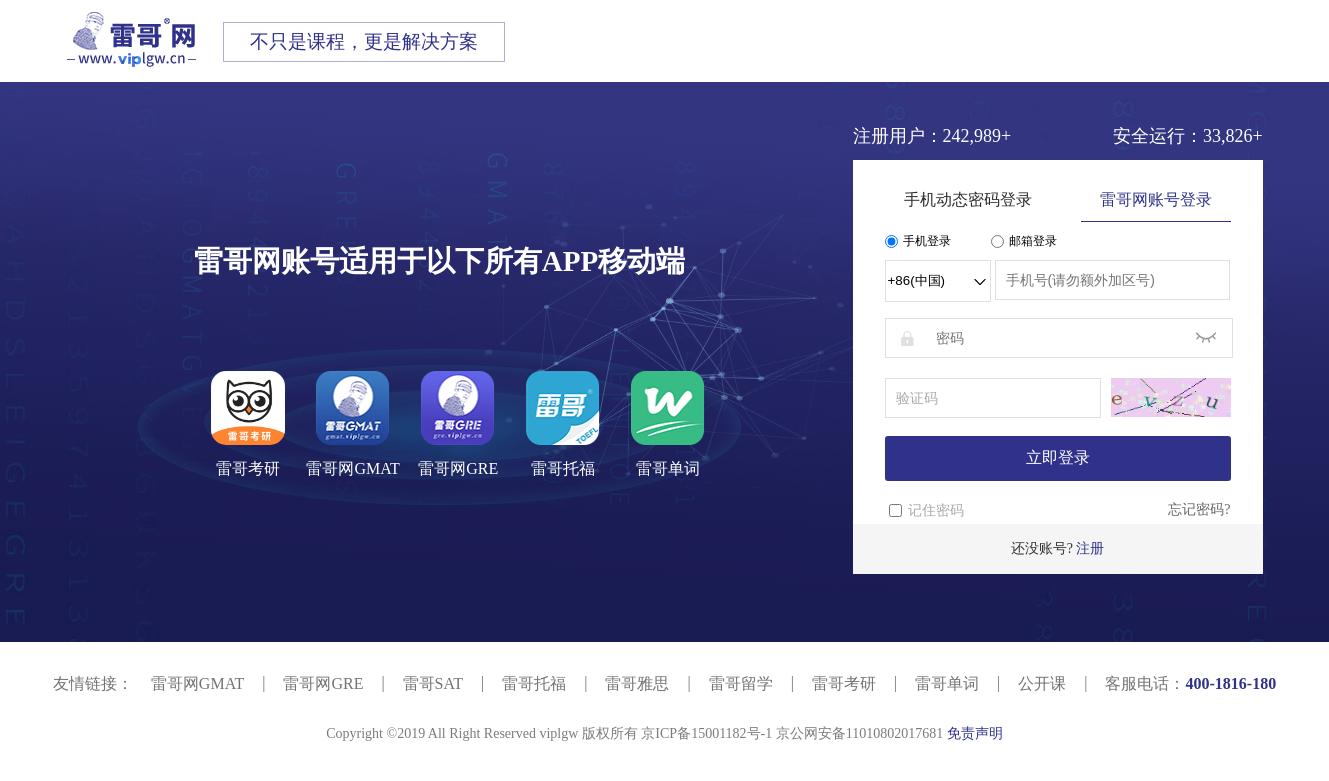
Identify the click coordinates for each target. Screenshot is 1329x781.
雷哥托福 (534, 683)
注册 (1090, 548)
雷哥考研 (844, 683)
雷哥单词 (947, 683)
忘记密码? (1199, 509)
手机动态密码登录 (968, 199)
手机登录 (918, 241)
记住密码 (936, 510)
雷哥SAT (433, 683)
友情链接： (93, 683)
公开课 (1042, 683)
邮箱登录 (1024, 241)
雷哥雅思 (637, 683)
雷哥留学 (741, 683)
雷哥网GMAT (197, 683)
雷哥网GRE (323, 683)
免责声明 (975, 733)
